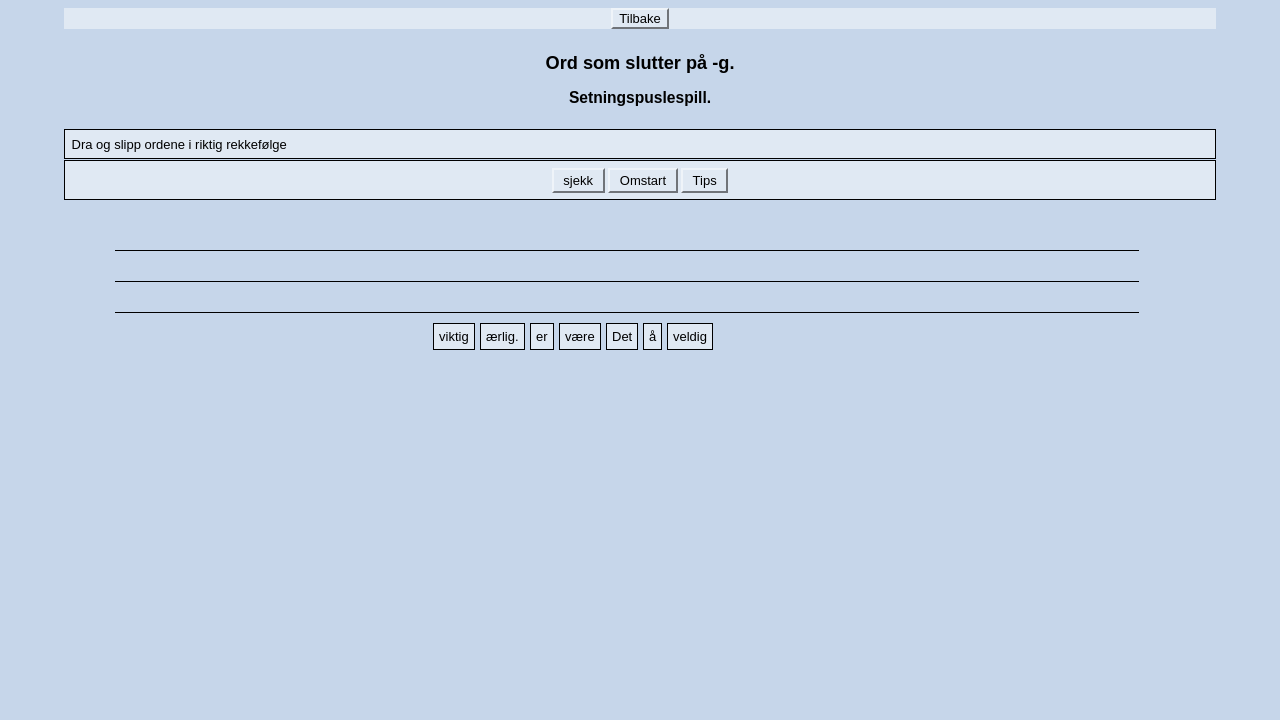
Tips (704, 180)
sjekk (578, 180)
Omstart (642, 180)
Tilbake (639, 18)
